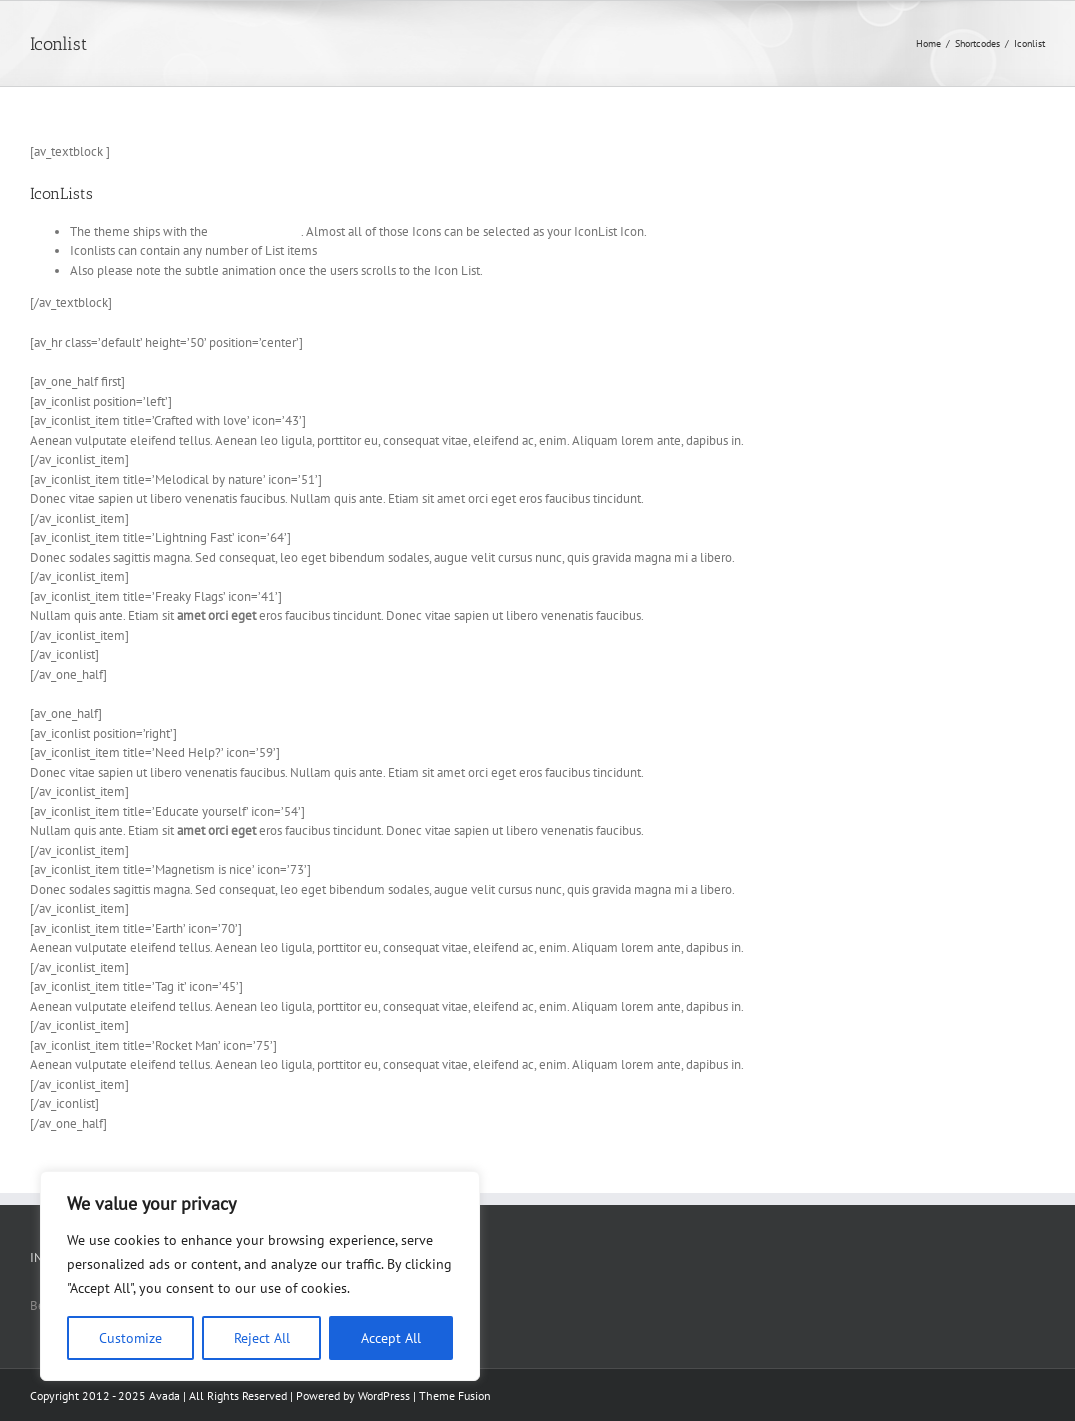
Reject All (262, 1338)
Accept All (391, 1338)
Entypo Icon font (256, 231)
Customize (130, 1338)
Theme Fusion (455, 1395)
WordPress (384, 1395)
